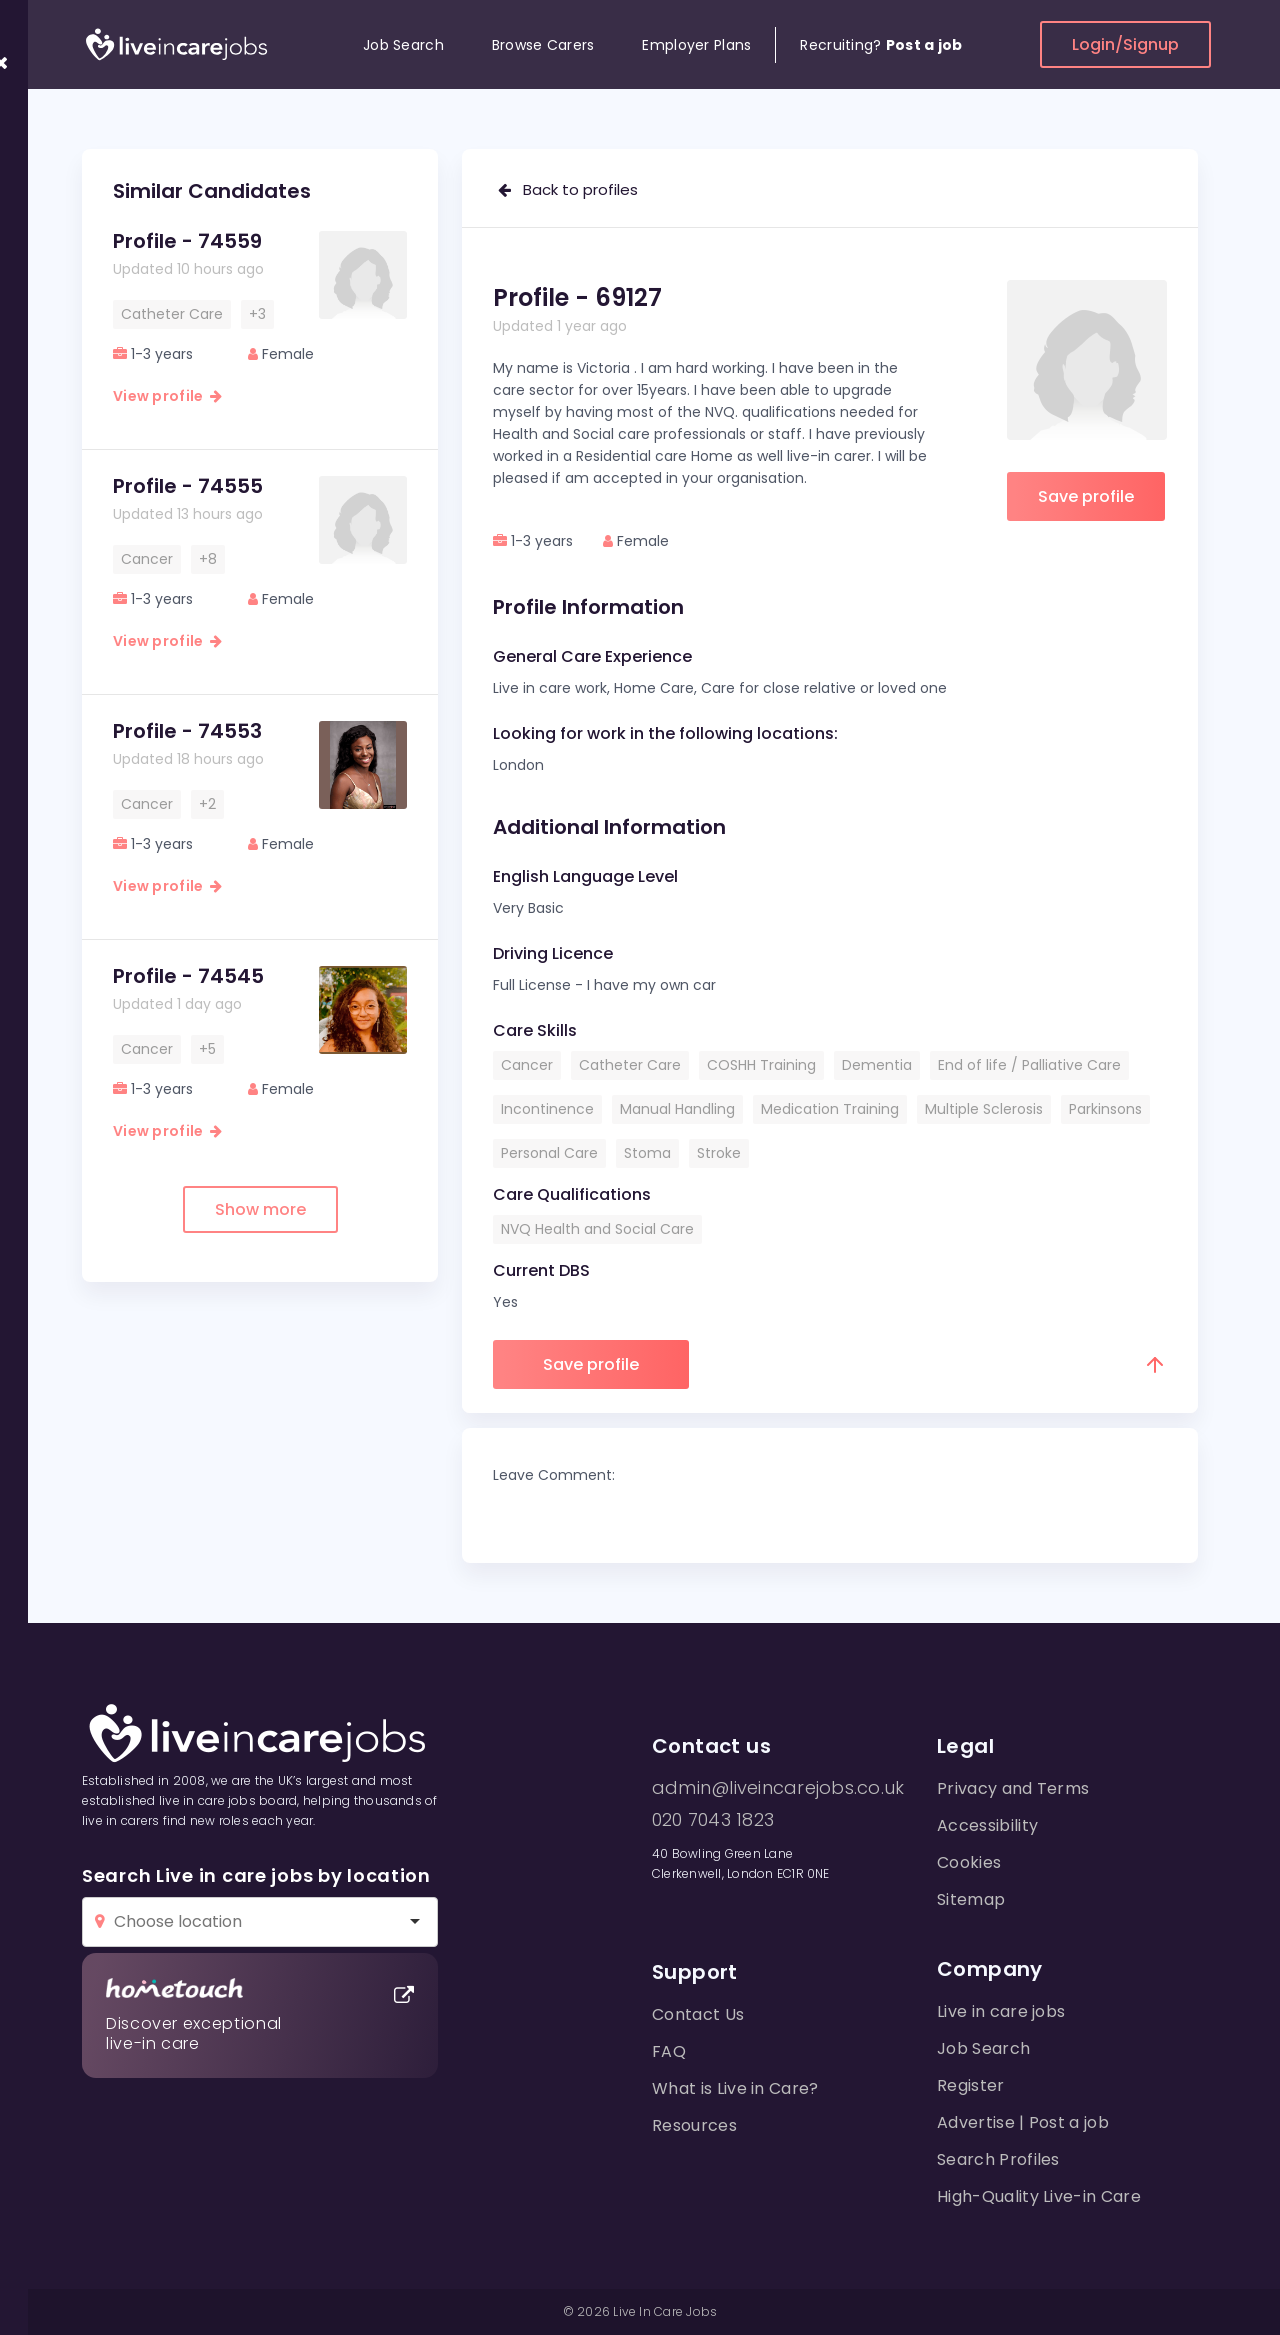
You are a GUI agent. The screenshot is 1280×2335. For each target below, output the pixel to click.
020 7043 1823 (713, 1820)
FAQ (669, 2051)
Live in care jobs (1001, 2011)
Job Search (403, 45)
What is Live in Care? (735, 2088)
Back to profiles (568, 189)
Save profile (1086, 496)
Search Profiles (998, 2159)
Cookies (969, 1862)
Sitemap (971, 1899)
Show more (260, 1209)
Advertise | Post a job (1023, 2122)
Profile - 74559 (187, 241)
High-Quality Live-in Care (1039, 2196)
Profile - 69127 (577, 297)
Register (971, 2085)
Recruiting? (881, 45)
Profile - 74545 (188, 976)
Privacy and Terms (1013, 1788)
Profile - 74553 (187, 731)
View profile (167, 396)
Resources (694, 2125)
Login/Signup (1125, 44)
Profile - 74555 (188, 486)
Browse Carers (543, 45)
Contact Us (698, 2014)
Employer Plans (696, 45)
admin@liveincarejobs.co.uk (778, 1788)
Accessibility (987, 1825)
